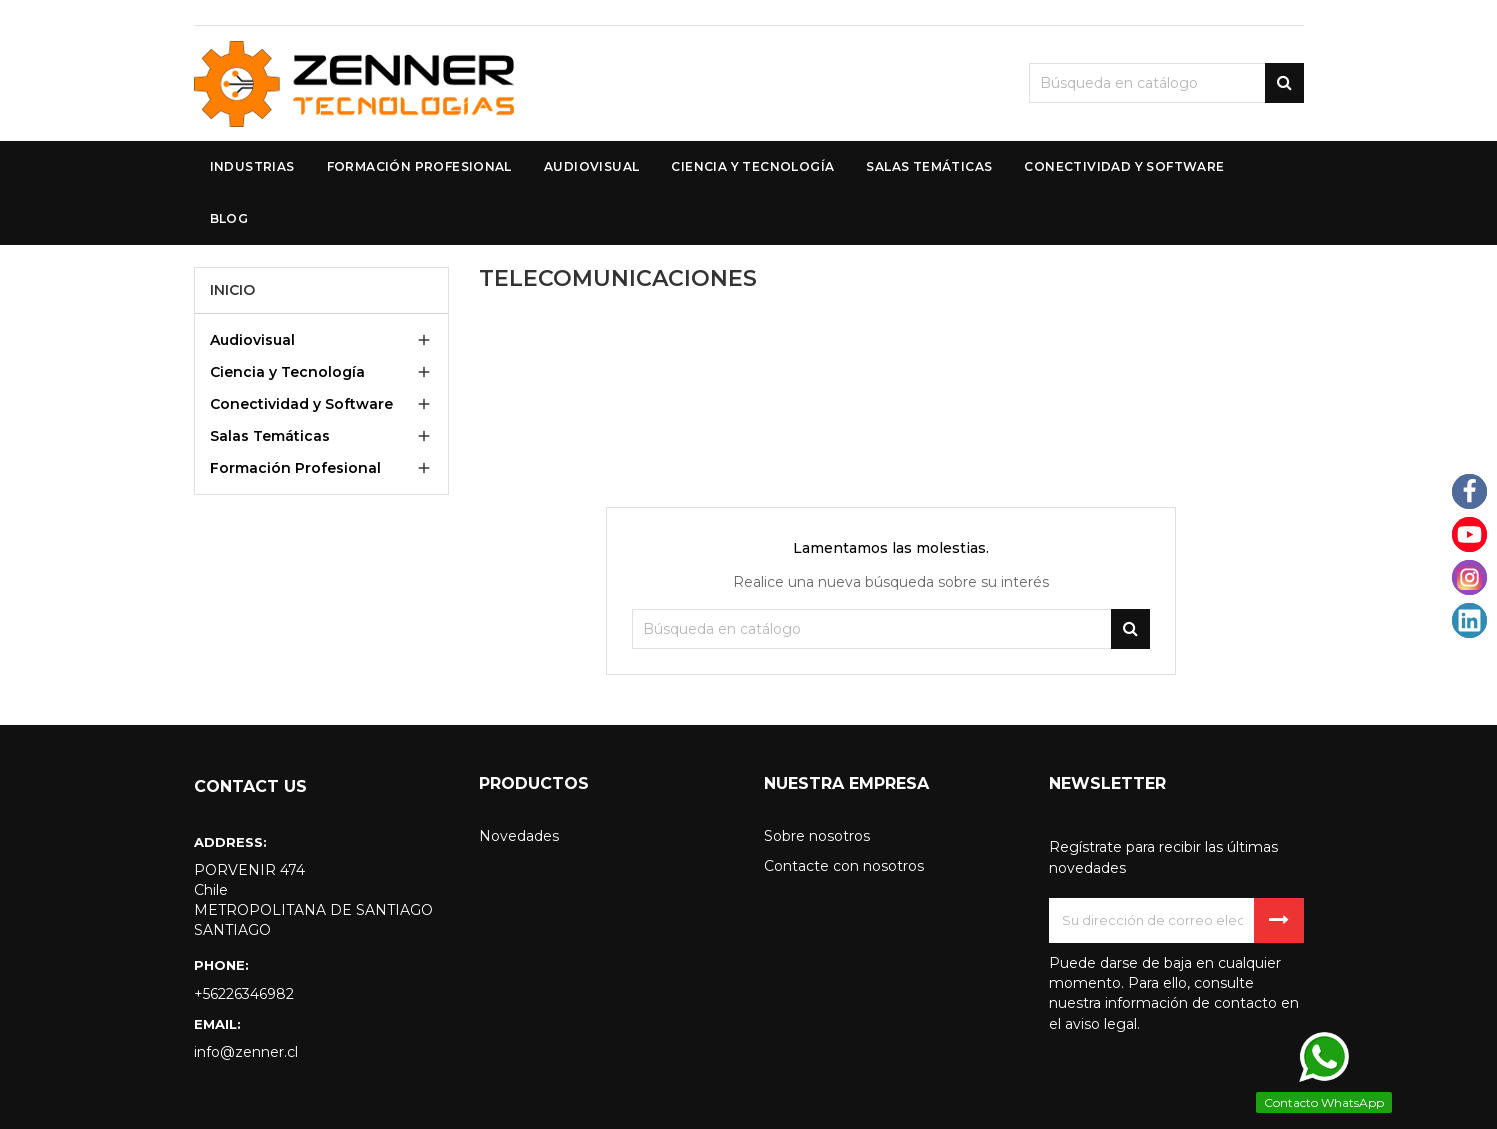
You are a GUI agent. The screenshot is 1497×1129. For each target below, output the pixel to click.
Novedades (519, 836)
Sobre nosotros (817, 836)
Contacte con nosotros (844, 866)
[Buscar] (1166, 83)
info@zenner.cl (246, 1052)
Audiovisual (252, 340)
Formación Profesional (295, 468)
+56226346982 (244, 994)
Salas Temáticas (270, 436)
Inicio (232, 290)
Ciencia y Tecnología (287, 372)
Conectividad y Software (301, 404)
